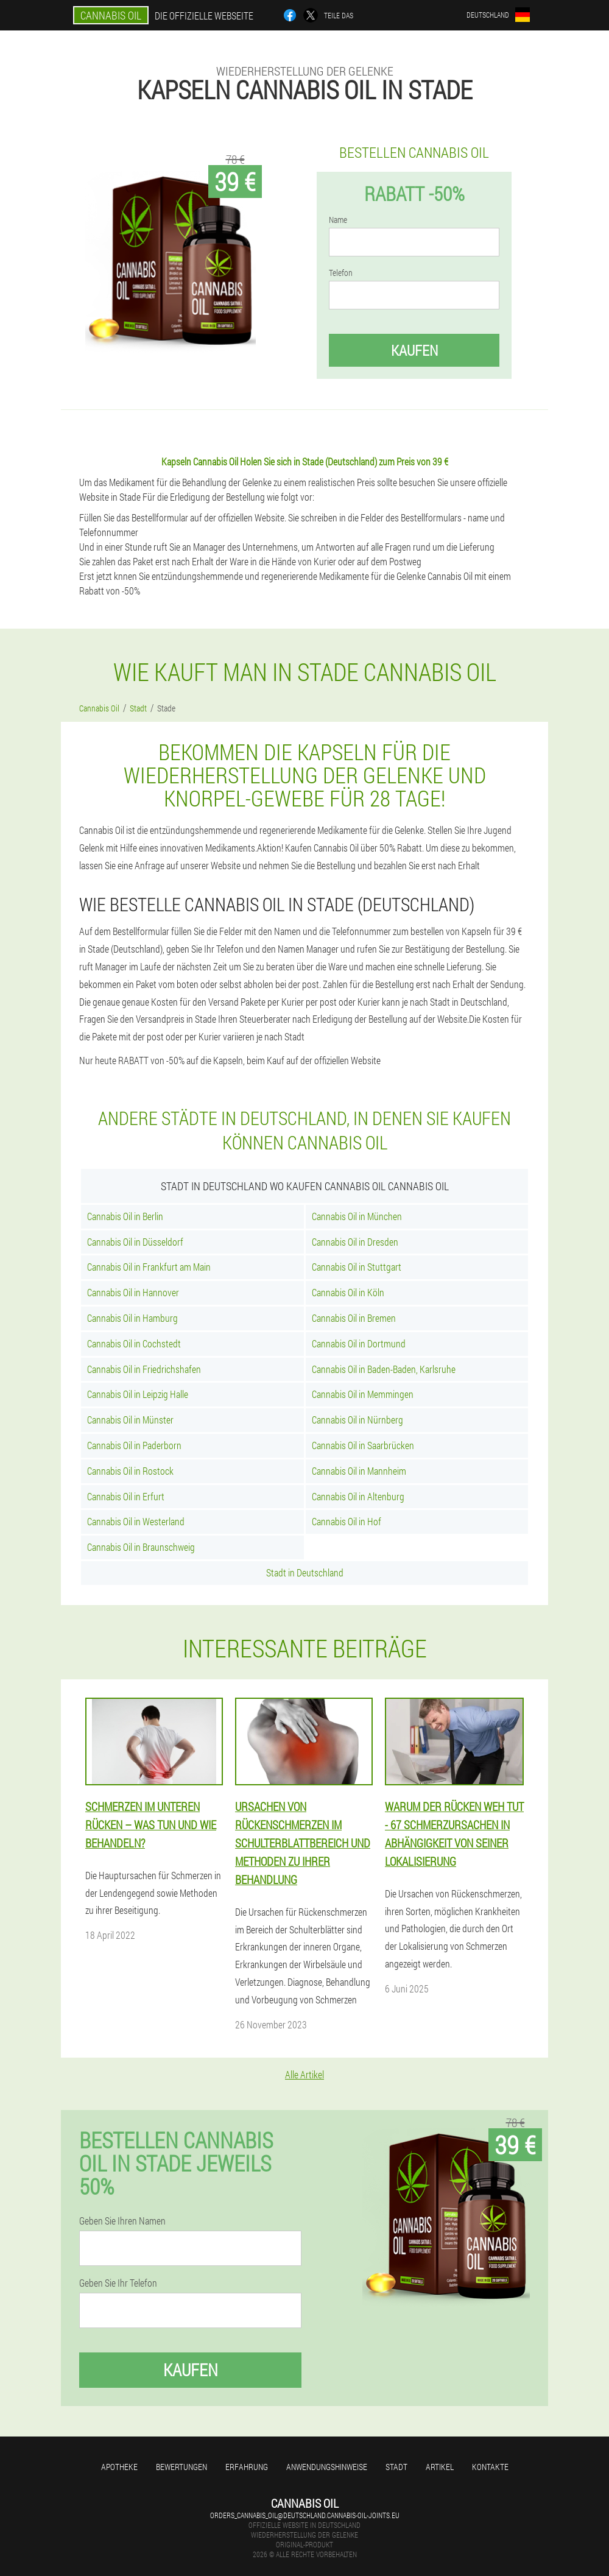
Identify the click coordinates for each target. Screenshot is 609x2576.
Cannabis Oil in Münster (130, 1419)
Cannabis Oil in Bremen (354, 1317)
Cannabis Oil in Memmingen (363, 1394)
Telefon (341, 273)
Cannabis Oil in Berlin (125, 1216)
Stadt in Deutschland (304, 1572)
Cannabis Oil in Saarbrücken (363, 1445)
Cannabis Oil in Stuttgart (356, 1266)
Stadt (396, 2466)
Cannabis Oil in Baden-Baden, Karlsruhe (384, 1369)
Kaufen (414, 350)
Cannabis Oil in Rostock (130, 1470)
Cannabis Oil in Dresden (355, 1241)
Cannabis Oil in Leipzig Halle (137, 1394)
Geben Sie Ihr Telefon (118, 2283)
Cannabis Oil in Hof (346, 1521)
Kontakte (490, 2466)
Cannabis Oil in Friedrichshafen (144, 1369)
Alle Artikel (304, 2074)
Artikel (440, 2466)
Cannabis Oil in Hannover (133, 1292)
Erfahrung (246, 2466)
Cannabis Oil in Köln (348, 1292)
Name (338, 220)
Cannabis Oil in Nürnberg (357, 1419)
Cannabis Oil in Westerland (136, 1521)
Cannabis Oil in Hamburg (132, 1317)
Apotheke (119, 2466)
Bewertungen (181, 2466)
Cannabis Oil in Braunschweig (141, 1546)
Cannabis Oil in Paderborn (134, 1445)
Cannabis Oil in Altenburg (358, 1496)
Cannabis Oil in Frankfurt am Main (149, 1266)
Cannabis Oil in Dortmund (359, 1343)
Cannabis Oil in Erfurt (125, 1496)
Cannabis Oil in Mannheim (359, 1470)
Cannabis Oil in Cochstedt (134, 1343)
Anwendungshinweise (326, 2466)
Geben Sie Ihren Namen (122, 2221)
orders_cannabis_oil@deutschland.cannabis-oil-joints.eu (305, 2515)
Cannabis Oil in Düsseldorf (135, 1241)
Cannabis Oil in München (357, 1216)
